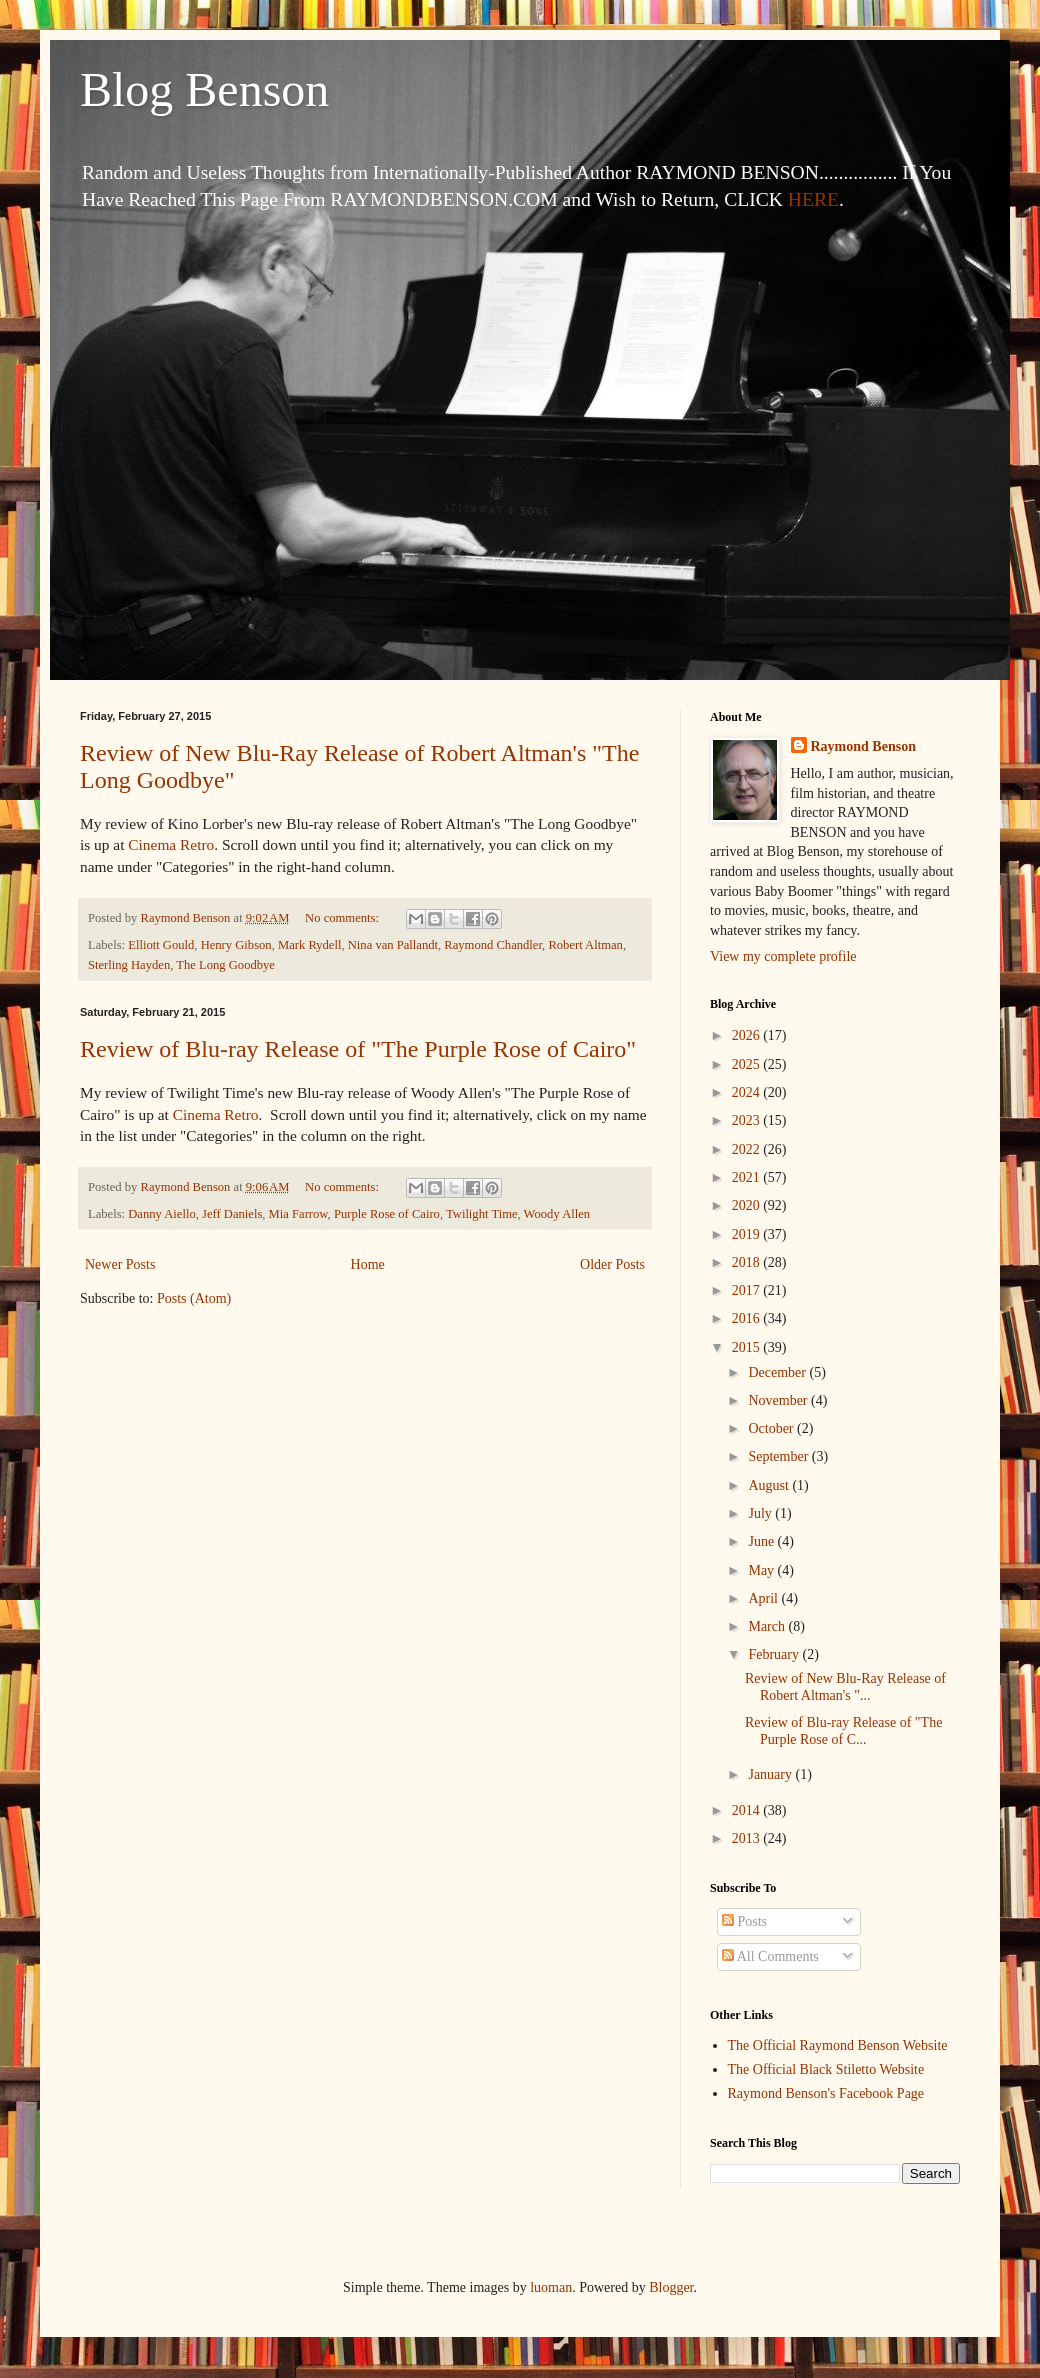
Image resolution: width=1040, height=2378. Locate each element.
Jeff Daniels (232, 1214)
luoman (551, 2287)
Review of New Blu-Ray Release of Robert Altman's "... (845, 1687)
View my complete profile (783, 956)
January (771, 1774)
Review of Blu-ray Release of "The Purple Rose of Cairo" (358, 1049)
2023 (748, 1120)
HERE (813, 199)
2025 (748, 1064)
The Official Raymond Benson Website (838, 2045)
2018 (748, 1262)
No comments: (343, 918)
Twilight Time (482, 1214)
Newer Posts (120, 1264)
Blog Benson (204, 89)
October (772, 1428)
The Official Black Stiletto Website (826, 2069)
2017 (748, 1290)
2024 (748, 1092)
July (761, 1513)
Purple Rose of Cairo (387, 1214)
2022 (748, 1149)
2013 (748, 1838)
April (764, 1598)
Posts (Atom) (194, 1298)
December (778, 1372)
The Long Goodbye (225, 965)
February (775, 1654)
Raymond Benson (863, 746)
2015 (748, 1347)
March (768, 1626)
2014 (748, 1810)
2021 (748, 1177)
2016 (748, 1318)
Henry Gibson (236, 945)
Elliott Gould (161, 945)
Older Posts (612, 1264)
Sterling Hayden (129, 965)
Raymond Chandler (493, 945)
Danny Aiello (162, 1214)
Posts (744, 1921)
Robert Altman (585, 945)
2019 (748, 1234)
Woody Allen (557, 1214)
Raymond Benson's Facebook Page (826, 2093)
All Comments (770, 1956)
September (779, 1456)
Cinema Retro (171, 844)
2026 (748, 1035)
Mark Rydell (310, 945)
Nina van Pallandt (393, 945)
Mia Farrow (298, 1214)
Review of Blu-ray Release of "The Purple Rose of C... (843, 1731)
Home (368, 1264)
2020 (748, 1205)
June (762, 1541)
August (770, 1485)
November (779, 1400)
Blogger (671, 2287)
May (762, 1570)
